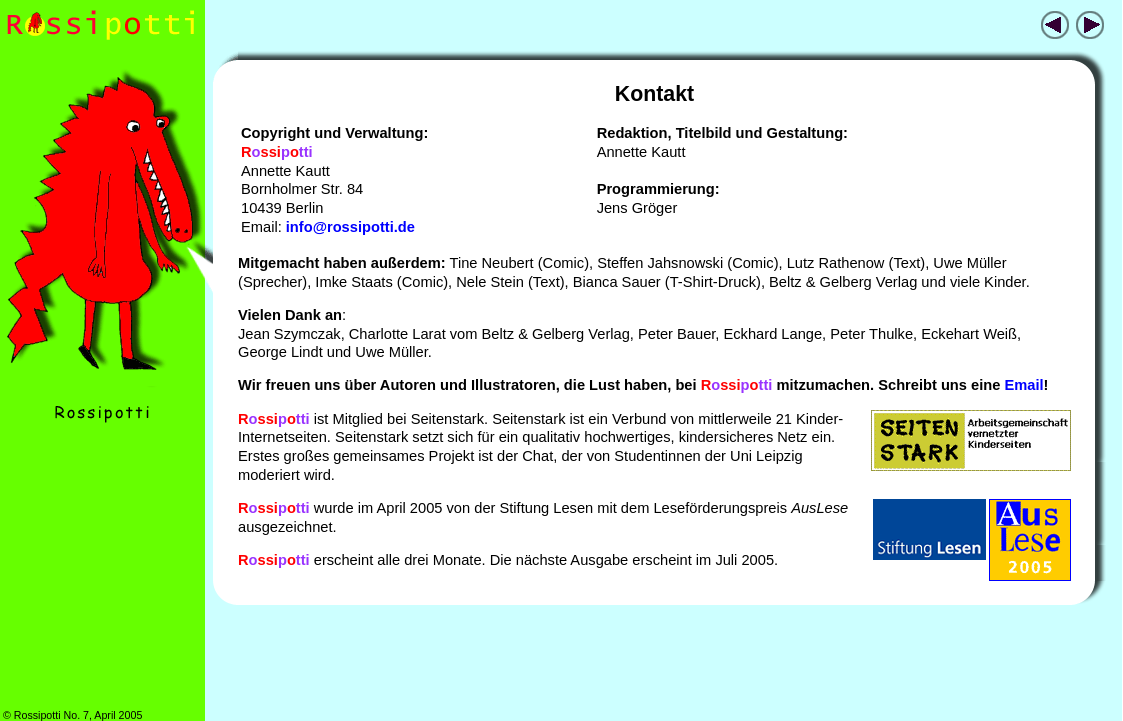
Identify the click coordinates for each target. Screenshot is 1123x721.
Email (1023, 385)
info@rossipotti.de (350, 227)
